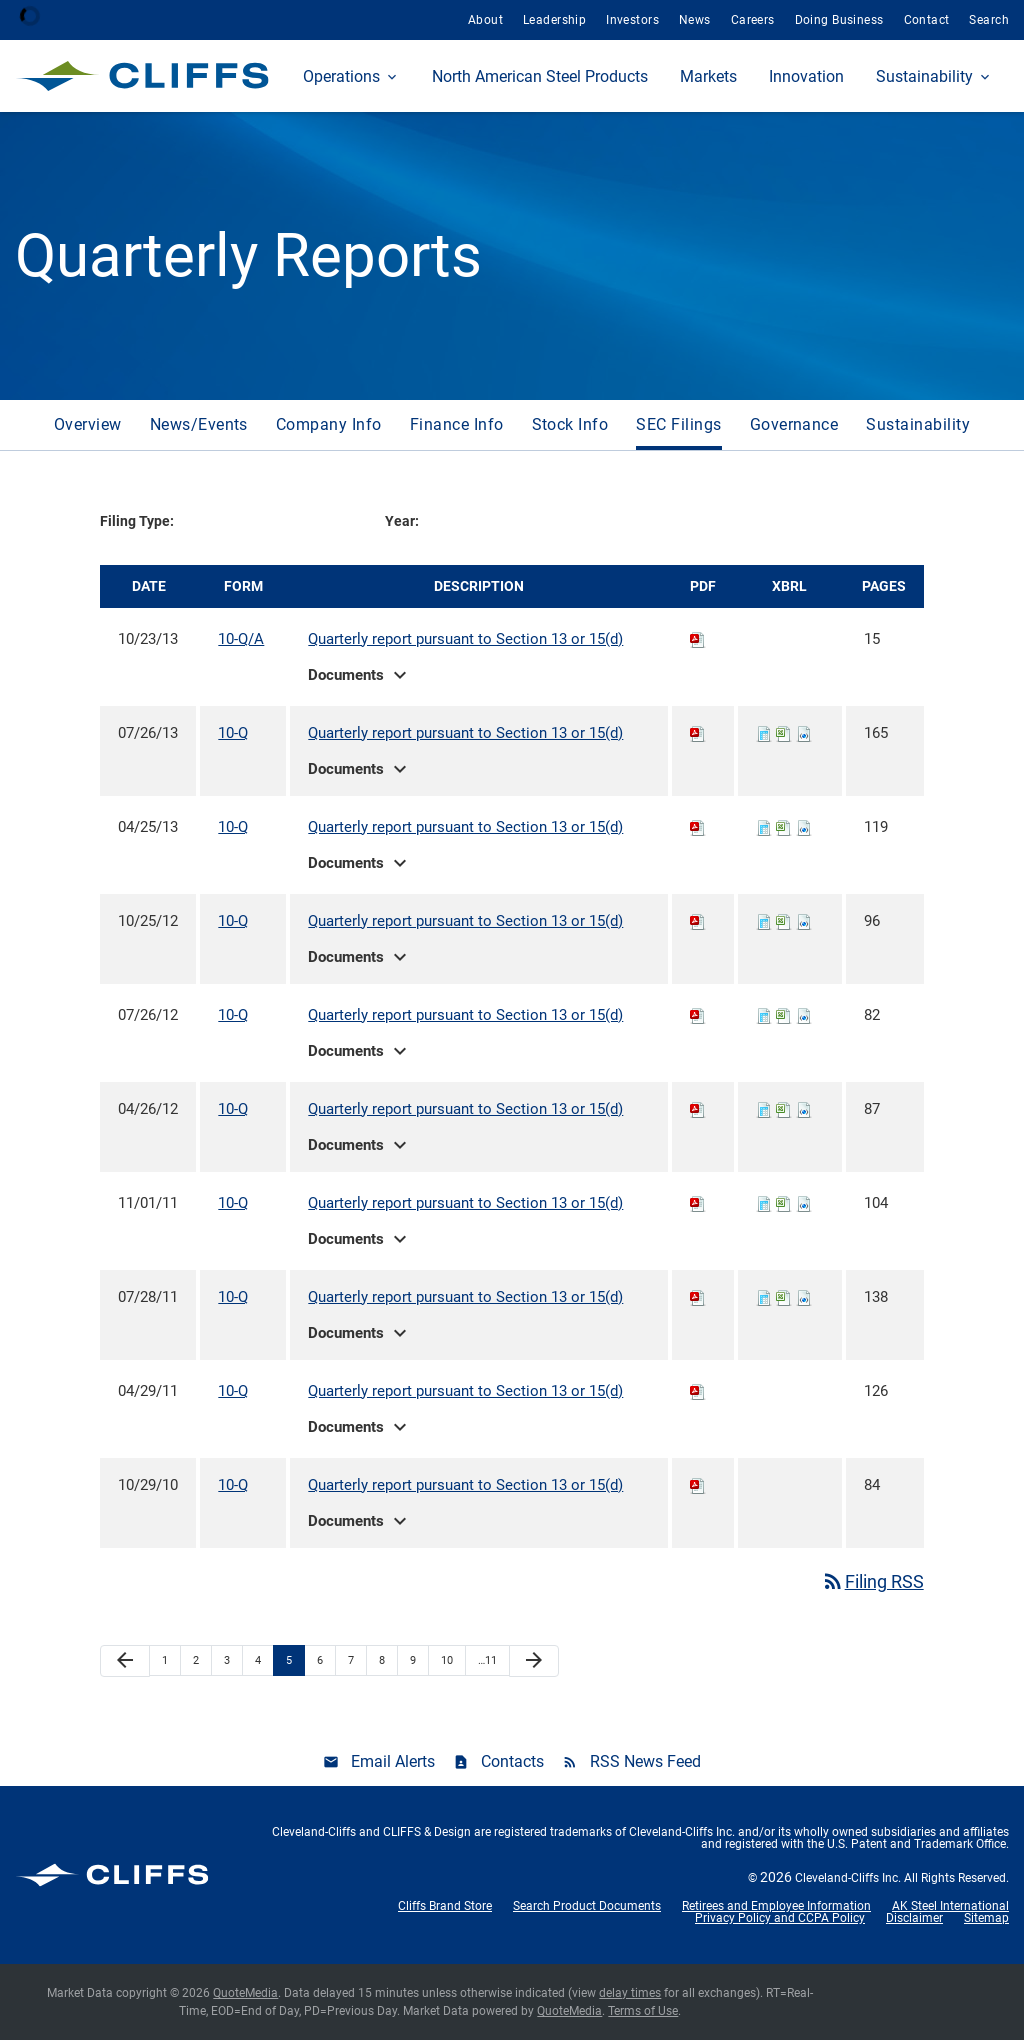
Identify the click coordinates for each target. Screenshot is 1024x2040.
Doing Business (839, 20)
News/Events (199, 424)
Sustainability (924, 76)
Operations (341, 76)
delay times (630, 1993)
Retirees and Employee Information (776, 1906)
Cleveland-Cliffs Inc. (848, 1878)
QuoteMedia (245, 1993)
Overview (88, 424)
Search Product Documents (587, 1906)
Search (989, 20)
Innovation (806, 76)
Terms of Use (643, 2011)
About (485, 20)
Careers (753, 20)
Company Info (329, 424)
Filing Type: (137, 521)
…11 (487, 1660)
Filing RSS (872, 1581)
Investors (632, 20)
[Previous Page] (125, 1661)
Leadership (554, 20)
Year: (402, 521)
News (695, 20)
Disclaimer (914, 1918)
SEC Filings (678, 424)
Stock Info (570, 424)
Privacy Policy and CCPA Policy (780, 1918)
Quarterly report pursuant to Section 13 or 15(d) (465, 639)
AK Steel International (950, 1906)
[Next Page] (534, 1661)
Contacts (512, 1761)
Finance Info (457, 424)
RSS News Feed (645, 1761)
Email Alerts (393, 1761)
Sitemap (986, 1918)
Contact (927, 20)
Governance (794, 424)
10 (447, 1660)
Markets (708, 76)
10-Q (233, 733)
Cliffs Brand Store (445, 1906)
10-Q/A (241, 639)
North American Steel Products (540, 76)
